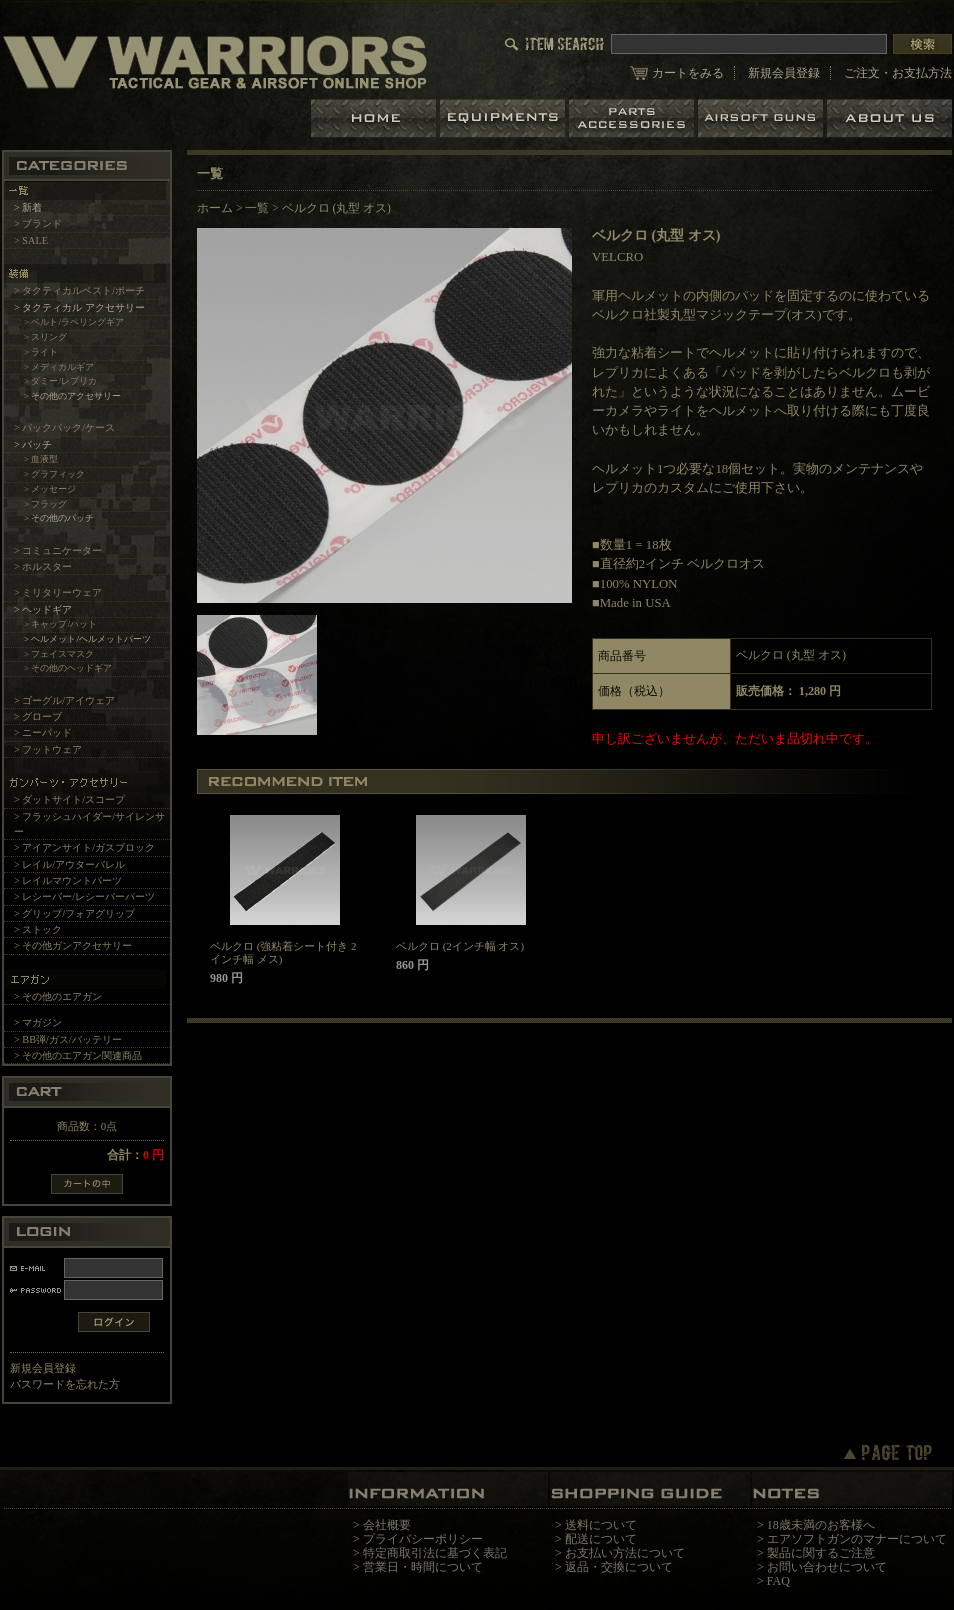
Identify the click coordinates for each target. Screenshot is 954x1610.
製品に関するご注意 (821, 1553)
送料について (601, 1525)
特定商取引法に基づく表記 (435, 1553)
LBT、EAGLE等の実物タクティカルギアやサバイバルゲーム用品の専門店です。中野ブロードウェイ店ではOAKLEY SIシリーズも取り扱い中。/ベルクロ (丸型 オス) (215, 61)
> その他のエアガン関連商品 (78, 1055)
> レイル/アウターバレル (69, 864)
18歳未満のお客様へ (821, 1525)
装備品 (504, 118)
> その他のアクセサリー (73, 396)
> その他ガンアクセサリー (73, 945)
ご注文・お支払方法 (898, 73)
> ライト (41, 352)
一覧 (257, 208)
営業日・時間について (423, 1567)
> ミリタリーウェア (58, 592)
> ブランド (38, 223)
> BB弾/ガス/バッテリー (68, 1039)
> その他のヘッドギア (68, 668)
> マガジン (38, 1022)
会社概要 (387, 1525)
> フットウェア (48, 749)
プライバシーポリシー (423, 1539)
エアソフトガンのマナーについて (857, 1539)
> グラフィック (55, 474)
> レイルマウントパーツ (68, 880)
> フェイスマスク (59, 654)
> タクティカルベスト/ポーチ (79, 290)
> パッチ (33, 444)
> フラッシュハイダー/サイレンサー (89, 824)
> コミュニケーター (58, 550)
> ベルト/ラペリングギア (74, 322)
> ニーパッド (43, 732)
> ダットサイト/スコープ (69, 799)
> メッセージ (50, 489)
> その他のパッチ (59, 518)
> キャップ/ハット (60, 624)
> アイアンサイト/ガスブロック (84, 847)
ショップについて (889, 118)
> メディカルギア (59, 367)
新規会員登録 (784, 73)
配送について (601, 1539)
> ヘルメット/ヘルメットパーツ (87, 639)
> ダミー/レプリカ (60, 381)
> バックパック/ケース (64, 427)
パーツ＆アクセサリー (633, 118)
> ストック (38, 929)
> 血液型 (41, 459)
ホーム (375, 118)
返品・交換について (619, 1567)
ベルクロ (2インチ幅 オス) (460, 946)
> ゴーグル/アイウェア (64, 700)
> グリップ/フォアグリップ (74, 913)
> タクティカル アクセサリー (79, 307)
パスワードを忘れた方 (65, 1384)
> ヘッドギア (43, 609)
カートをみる (688, 73)
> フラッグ (46, 504)
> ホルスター (43, 566)
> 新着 (28, 207)
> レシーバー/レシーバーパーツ (84, 896)
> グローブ (38, 716)
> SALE (31, 240)
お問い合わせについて (827, 1567)
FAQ (778, 1581)
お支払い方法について (625, 1553)
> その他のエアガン (58, 996)
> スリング (46, 337)
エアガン (762, 118)
